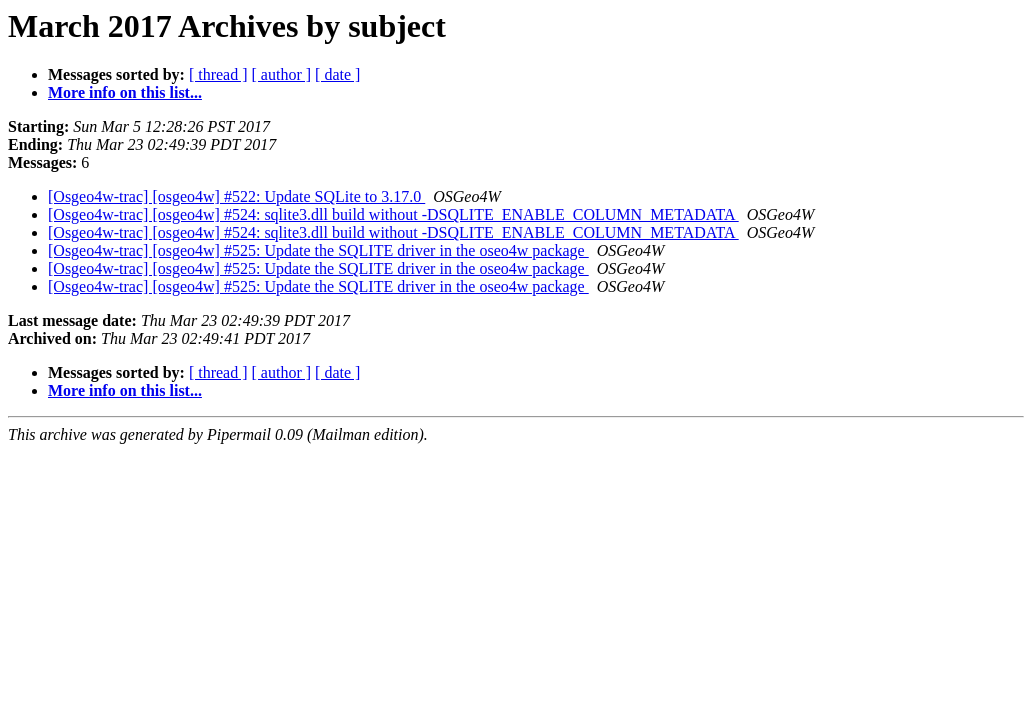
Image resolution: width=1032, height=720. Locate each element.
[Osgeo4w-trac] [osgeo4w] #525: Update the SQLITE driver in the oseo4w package (318, 250)
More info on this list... (125, 92)
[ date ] (337, 74)
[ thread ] (218, 74)
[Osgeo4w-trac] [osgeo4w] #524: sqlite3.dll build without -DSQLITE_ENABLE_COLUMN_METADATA (393, 214)
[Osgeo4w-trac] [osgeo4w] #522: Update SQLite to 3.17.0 (236, 196)
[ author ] (282, 74)
